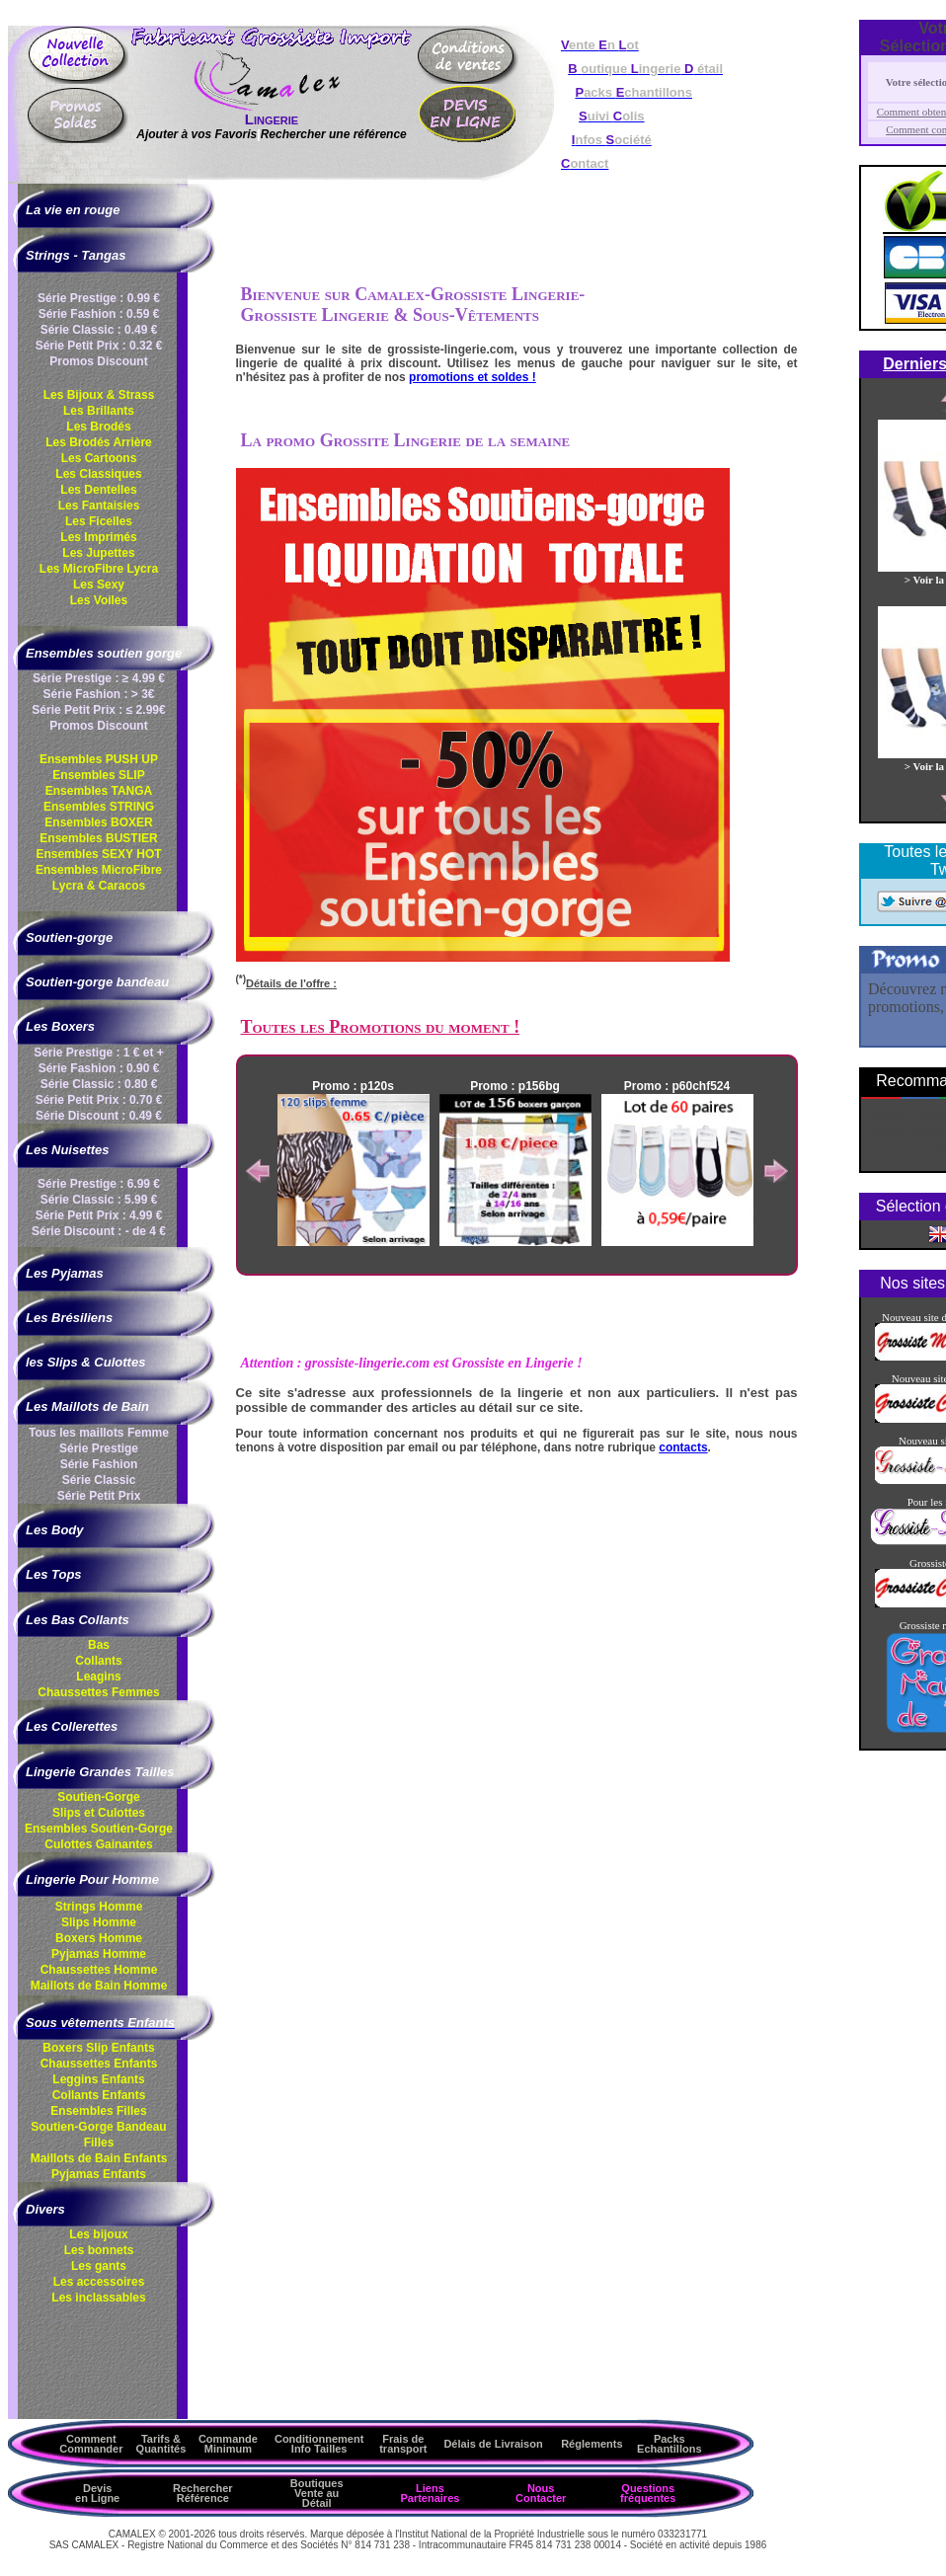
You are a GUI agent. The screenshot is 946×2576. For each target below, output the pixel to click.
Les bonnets (99, 2250)
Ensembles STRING (98, 807)
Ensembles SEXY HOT (98, 854)
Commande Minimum (228, 2444)
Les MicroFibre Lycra (98, 569)
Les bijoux (98, 2234)
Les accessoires (99, 2282)
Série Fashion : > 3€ (98, 694)
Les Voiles (98, 600)
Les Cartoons (99, 458)
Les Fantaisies (99, 505)
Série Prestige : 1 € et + (99, 1052)
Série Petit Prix (99, 1496)
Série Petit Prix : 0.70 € (99, 1100)
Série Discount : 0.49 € (99, 1116)
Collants (98, 1661)
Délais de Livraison (492, 2444)
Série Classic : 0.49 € (99, 330)
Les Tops (54, 1574)
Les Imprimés (98, 537)
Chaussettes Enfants (99, 2063)
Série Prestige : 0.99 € (99, 298)
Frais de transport (403, 2444)
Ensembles (99, 1828)
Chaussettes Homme (99, 1970)
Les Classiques (98, 474)
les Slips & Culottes (85, 1362)
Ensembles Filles (98, 2111)
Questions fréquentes (647, 2493)
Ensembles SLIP (98, 775)
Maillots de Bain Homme (99, 1985)
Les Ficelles (98, 521)
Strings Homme (99, 1906)
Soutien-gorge (69, 937)
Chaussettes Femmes (98, 1692)
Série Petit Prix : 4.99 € (99, 1215)
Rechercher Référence (203, 2493)
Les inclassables (98, 2297)
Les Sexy (98, 584)
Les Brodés (98, 426)
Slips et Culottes (98, 1813)
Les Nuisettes (68, 1149)
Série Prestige (98, 1448)
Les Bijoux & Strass (99, 395)
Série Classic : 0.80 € (99, 1084)
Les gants (98, 2266)
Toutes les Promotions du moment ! (380, 1027)
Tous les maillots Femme (99, 1433)
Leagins (98, 1676)
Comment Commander (90, 2444)
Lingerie (271, 119)
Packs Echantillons (669, 2444)
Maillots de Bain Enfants (99, 2158)
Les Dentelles (98, 490)
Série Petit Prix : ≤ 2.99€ (98, 710)
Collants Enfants (99, 2095)
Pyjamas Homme (98, 1954)
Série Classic (99, 1480)
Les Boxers (60, 1026)
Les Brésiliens (69, 1317)
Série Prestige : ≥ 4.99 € (99, 678)
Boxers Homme (98, 1938)
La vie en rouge (72, 209)
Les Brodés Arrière (98, 442)
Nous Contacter (540, 2493)
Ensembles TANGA (98, 791)
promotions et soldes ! (472, 377)
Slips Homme (98, 1922)
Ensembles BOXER (98, 822)
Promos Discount (98, 361)
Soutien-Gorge (98, 1797)
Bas (99, 1645)
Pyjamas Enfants (98, 2174)
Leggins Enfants (98, 2079)
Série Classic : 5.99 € (99, 1200)
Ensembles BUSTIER (98, 838)
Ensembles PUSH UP (98, 759)
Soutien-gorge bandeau (97, 982)
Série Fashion (99, 1464)
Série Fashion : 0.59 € (99, 314)
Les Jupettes (98, 553)
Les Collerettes (72, 1726)
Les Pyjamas (65, 1273)
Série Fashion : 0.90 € (99, 1068)
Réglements (591, 2444)
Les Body (55, 1529)
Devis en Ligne (97, 2493)
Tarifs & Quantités (161, 2444)
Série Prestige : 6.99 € (99, 1184)
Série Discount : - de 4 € (99, 1231)
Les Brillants (98, 411)
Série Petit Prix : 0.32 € (99, 345)
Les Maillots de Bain (87, 1406)
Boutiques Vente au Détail (317, 2493)
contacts (683, 1447)
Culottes (98, 1844)
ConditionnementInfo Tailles (319, 2444)
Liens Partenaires (429, 2493)
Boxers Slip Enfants (98, 2048)
